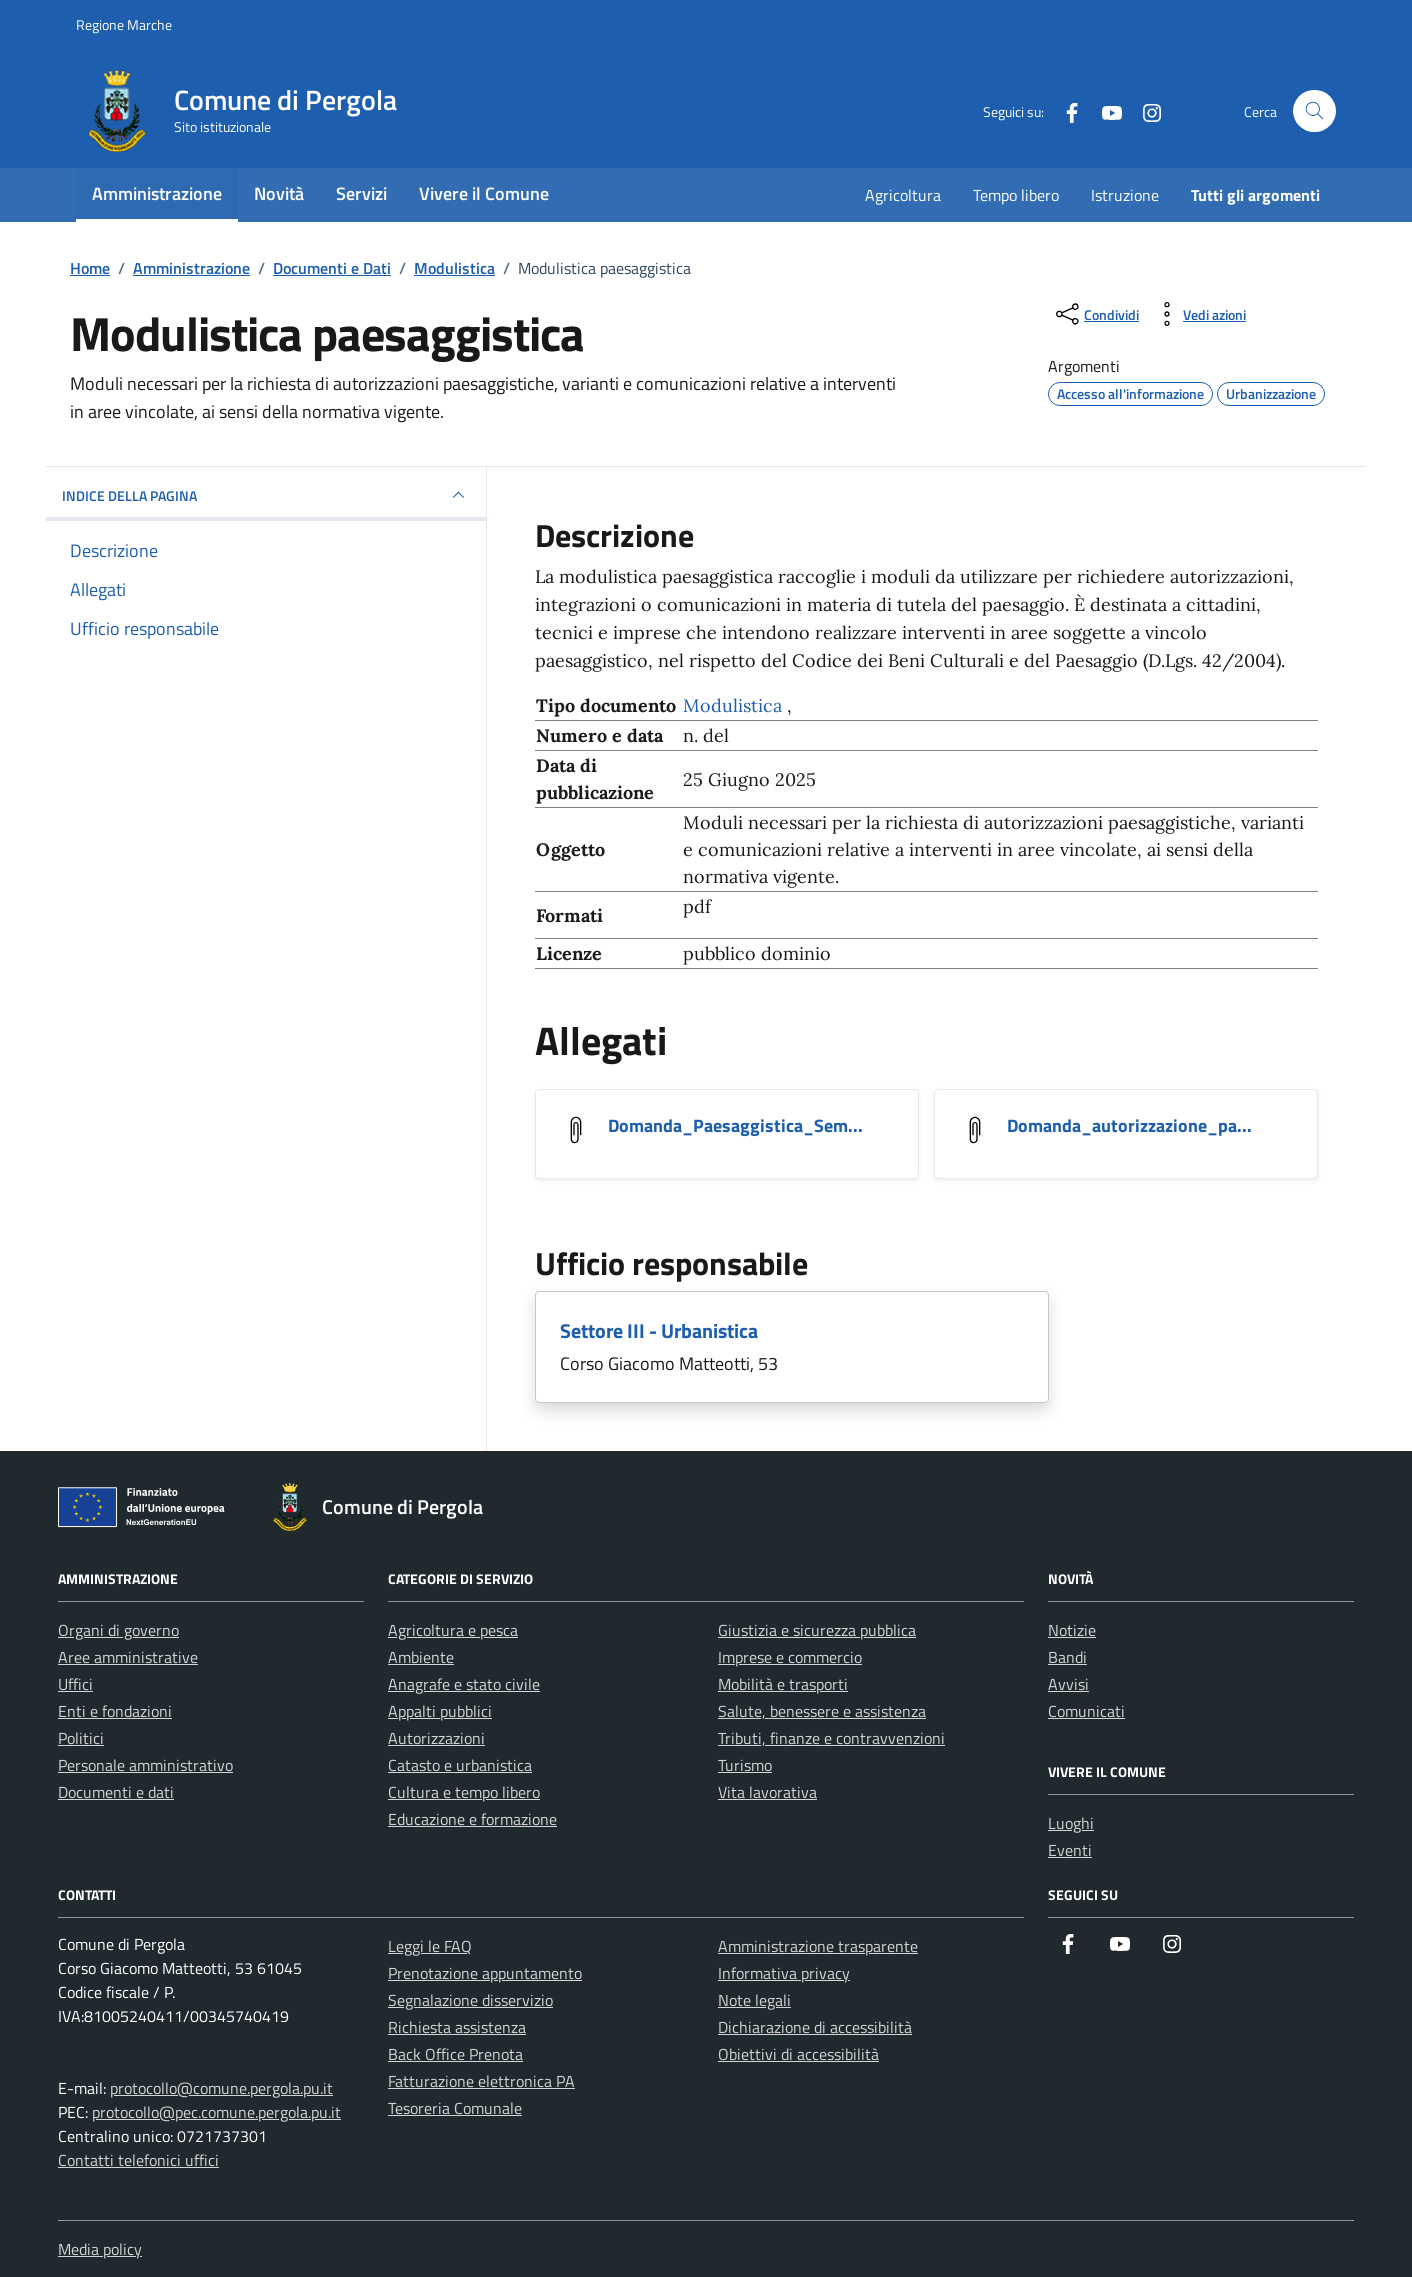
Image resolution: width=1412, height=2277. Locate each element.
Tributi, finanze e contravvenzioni (831, 1738)
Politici (81, 1738)
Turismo (745, 1765)
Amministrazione (157, 193)
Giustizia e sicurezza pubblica (817, 1630)
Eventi (1070, 1850)
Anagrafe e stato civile (464, 1684)
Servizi (361, 193)
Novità (279, 193)
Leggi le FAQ (430, 1946)
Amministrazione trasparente (818, 1946)
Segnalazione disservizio (470, 2000)
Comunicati (1086, 1711)
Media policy (100, 2249)
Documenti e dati (116, 1792)
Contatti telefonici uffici (138, 2160)
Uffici (75, 1684)
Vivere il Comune (484, 193)
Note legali (754, 2000)
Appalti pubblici (440, 1711)
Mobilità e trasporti (783, 1684)
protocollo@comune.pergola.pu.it (221, 2088)
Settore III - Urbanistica (659, 1330)
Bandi (1067, 1657)
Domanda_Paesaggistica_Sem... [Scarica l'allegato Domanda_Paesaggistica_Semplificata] (735, 1125)
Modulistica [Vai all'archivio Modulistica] (735, 705)
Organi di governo (118, 1630)
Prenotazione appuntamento (485, 1973)
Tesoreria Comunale (455, 2108)
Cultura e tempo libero (464, 1792)
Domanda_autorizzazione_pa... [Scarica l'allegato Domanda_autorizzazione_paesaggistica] (1129, 1125)
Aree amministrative (128, 1657)
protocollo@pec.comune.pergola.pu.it (216, 2112)
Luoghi (1071, 1823)
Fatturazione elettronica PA (481, 2081)
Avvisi (1068, 1684)
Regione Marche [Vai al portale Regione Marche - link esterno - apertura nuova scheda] (124, 24)
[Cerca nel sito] (1314, 111)
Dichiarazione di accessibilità (815, 2027)
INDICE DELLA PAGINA (266, 495)
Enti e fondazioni (115, 1711)
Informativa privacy (784, 1973)
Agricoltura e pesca (453, 1630)
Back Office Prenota (455, 2054)
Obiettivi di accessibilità (798, 2054)
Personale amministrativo (145, 1765)
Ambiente (421, 1657)
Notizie (1072, 1630)
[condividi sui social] (1095, 314)
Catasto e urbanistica (460, 1765)
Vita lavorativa (767, 1792)
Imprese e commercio (790, 1657)
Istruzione (1125, 195)
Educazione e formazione (472, 1819)
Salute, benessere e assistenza (822, 1711)
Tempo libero (1016, 195)
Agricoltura (903, 195)
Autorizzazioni (436, 1738)
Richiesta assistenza (457, 2027)
